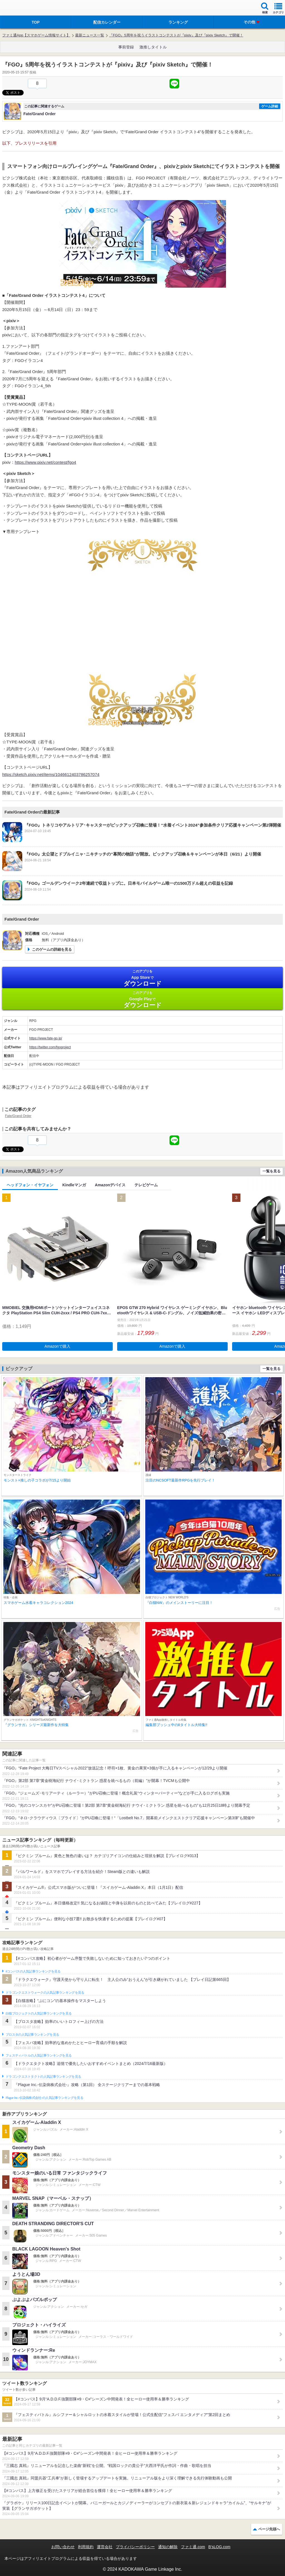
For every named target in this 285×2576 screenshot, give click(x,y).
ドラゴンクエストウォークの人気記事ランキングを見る (45, 1992)
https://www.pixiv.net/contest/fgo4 (45, 462)
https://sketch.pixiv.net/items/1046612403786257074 (50, 774)
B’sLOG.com (219, 2547)
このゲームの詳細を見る (52, 949)
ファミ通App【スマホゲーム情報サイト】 (36, 35)
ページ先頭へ (269, 2529)
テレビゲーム (146, 1185)
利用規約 (86, 2547)
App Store (142, 978)
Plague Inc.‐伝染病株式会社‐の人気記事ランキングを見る (44, 2097)
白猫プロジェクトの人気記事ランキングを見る (39, 2013)
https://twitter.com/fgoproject (50, 1047)
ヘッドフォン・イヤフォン (30, 1185)
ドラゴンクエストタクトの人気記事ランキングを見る (43, 2076)
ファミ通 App (21, 8)
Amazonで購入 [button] (57, 1346)
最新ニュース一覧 (89, 35)
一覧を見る (271, 1171)
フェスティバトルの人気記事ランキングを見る (39, 2055)
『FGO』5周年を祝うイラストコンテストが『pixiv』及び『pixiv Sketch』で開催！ (176, 35)
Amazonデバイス (110, 1185)
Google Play (142, 999)
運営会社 (104, 2547)
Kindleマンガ (74, 1185)
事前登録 (126, 47)
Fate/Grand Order (18, 1116)
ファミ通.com (193, 2547)
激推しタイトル (153, 47)
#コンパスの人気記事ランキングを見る (33, 1971)
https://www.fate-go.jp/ (45, 1038)
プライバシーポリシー (135, 2547)
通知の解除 (168, 2547)
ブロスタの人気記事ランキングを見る (32, 2034)
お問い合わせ (63, 2547)
